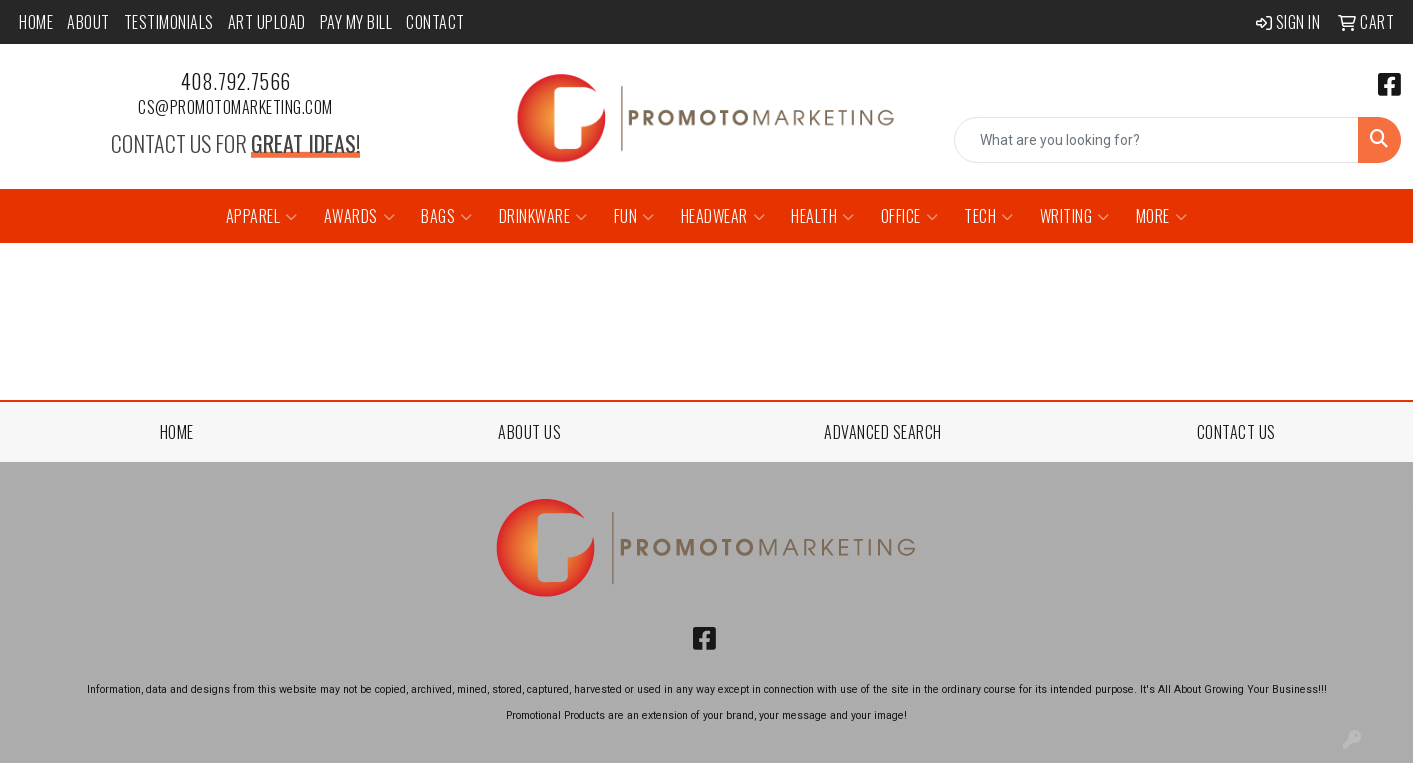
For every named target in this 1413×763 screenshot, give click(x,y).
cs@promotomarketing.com (235, 107)
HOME (177, 432)
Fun (634, 216)
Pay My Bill (356, 22)
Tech (989, 216)
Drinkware (543, 216)
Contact (435, 22)
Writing (1075, 216)
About (88, 22)
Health (823, 216)
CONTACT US (1236, 432)
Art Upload (267, 22)
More (1162, 216)
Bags (447, 216)
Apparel (262, 216)
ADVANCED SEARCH (883, 432)
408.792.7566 (236, 81)
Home (36, 22)
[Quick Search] (1156, 140)
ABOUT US (529, 432)
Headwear (723, 216)
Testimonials (169, 22)
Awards (360, 216)
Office (910, 216)
